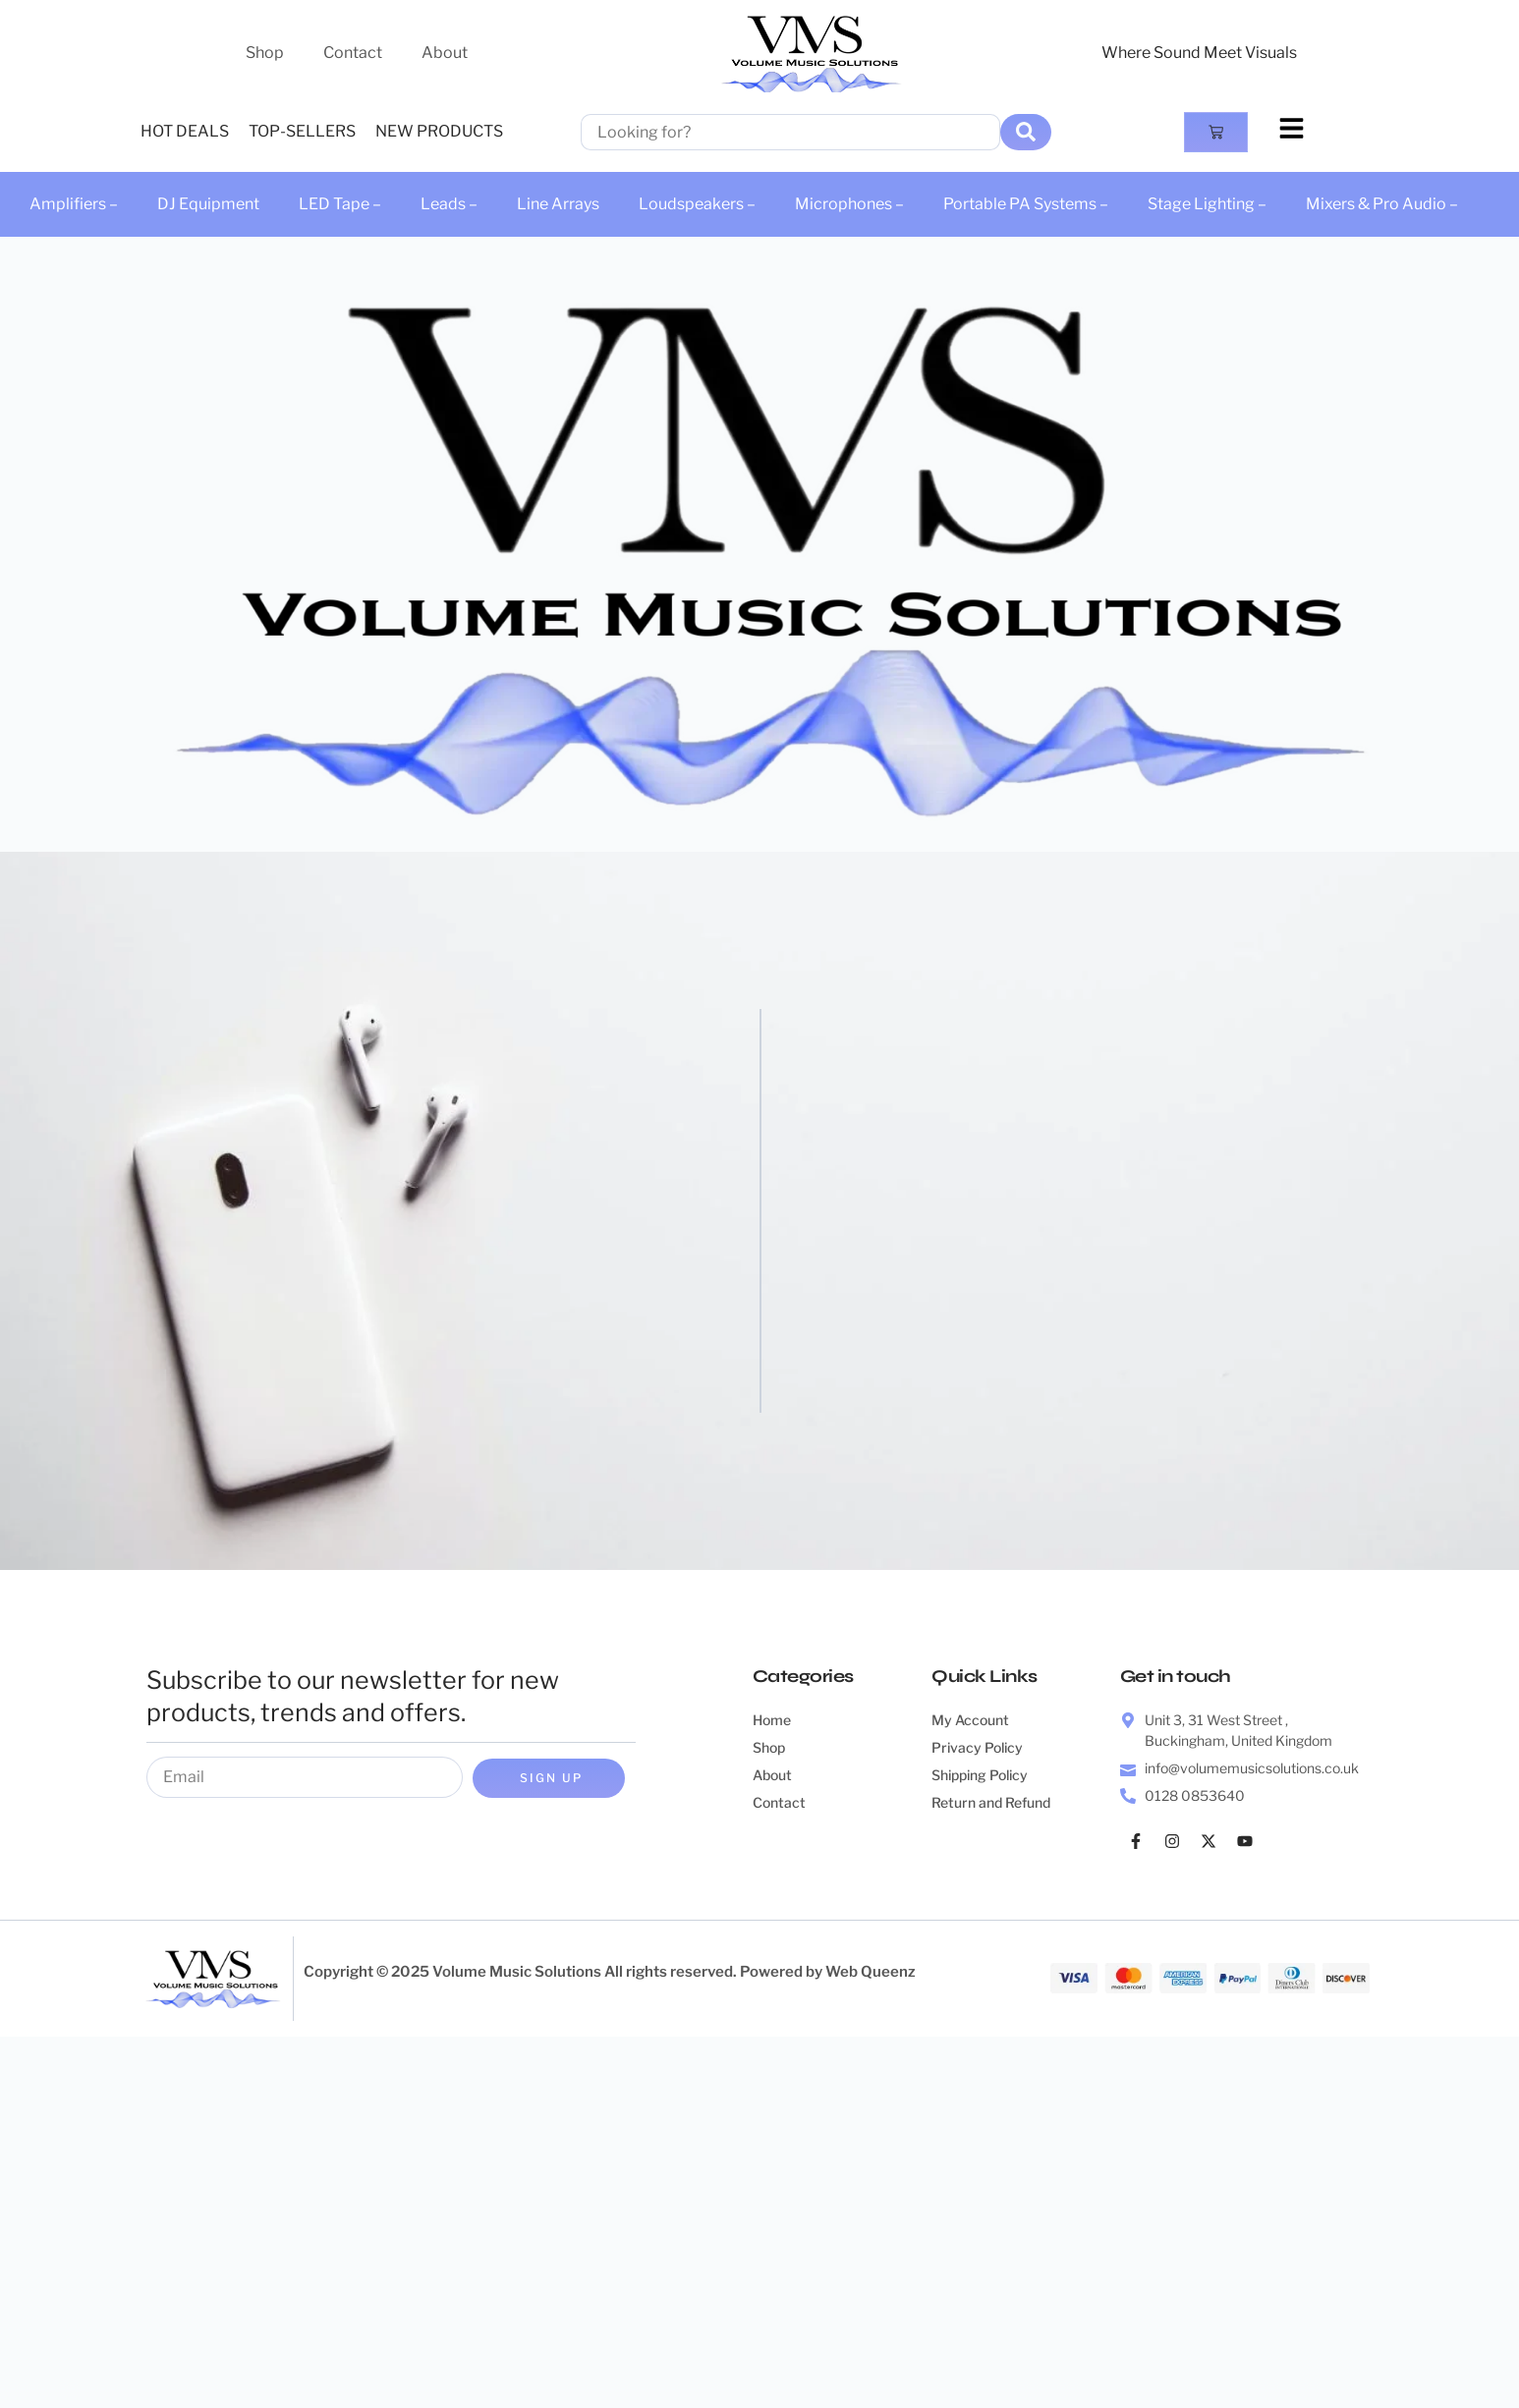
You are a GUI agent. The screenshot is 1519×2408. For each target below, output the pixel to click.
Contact (352, 52)
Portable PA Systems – (1025, 204)
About (445, 52)
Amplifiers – (73, 204)
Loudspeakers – (697, 204)
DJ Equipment (208, 204)
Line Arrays (558, 204)
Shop (265, 52)
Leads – (449, 204)
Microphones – (849, 204)
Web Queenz (870, 1972)
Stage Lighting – (1207, 204)
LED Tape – (340, 204)
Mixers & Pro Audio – (1382, 204)
